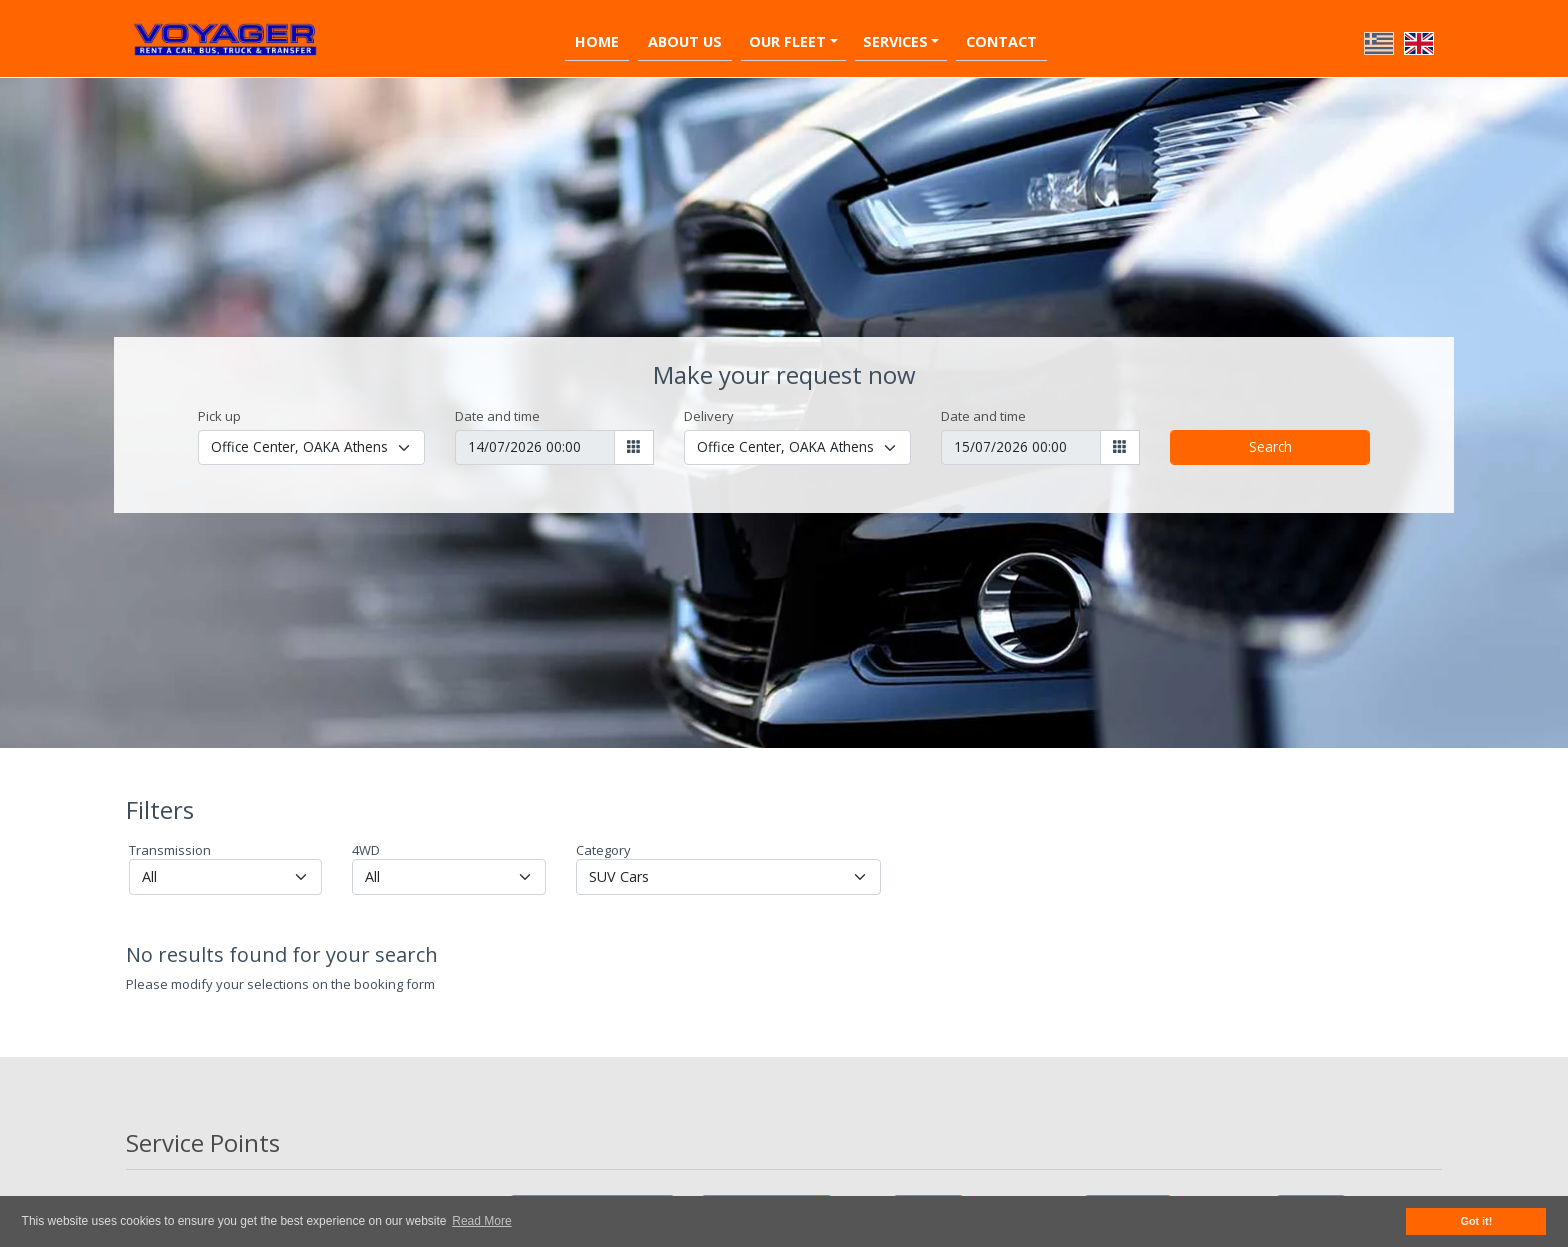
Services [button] (895, 41)
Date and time (497, 416)
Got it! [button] (1477, 1221)
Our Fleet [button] (787, 41)
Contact (1001, 41)
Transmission (170, 850)
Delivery (709, 416)
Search (1270, 446)
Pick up (219, 416)
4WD (366, 850)
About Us (685, 41)
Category (603, 850)
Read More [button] (481, 1221)
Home (597, 41)
